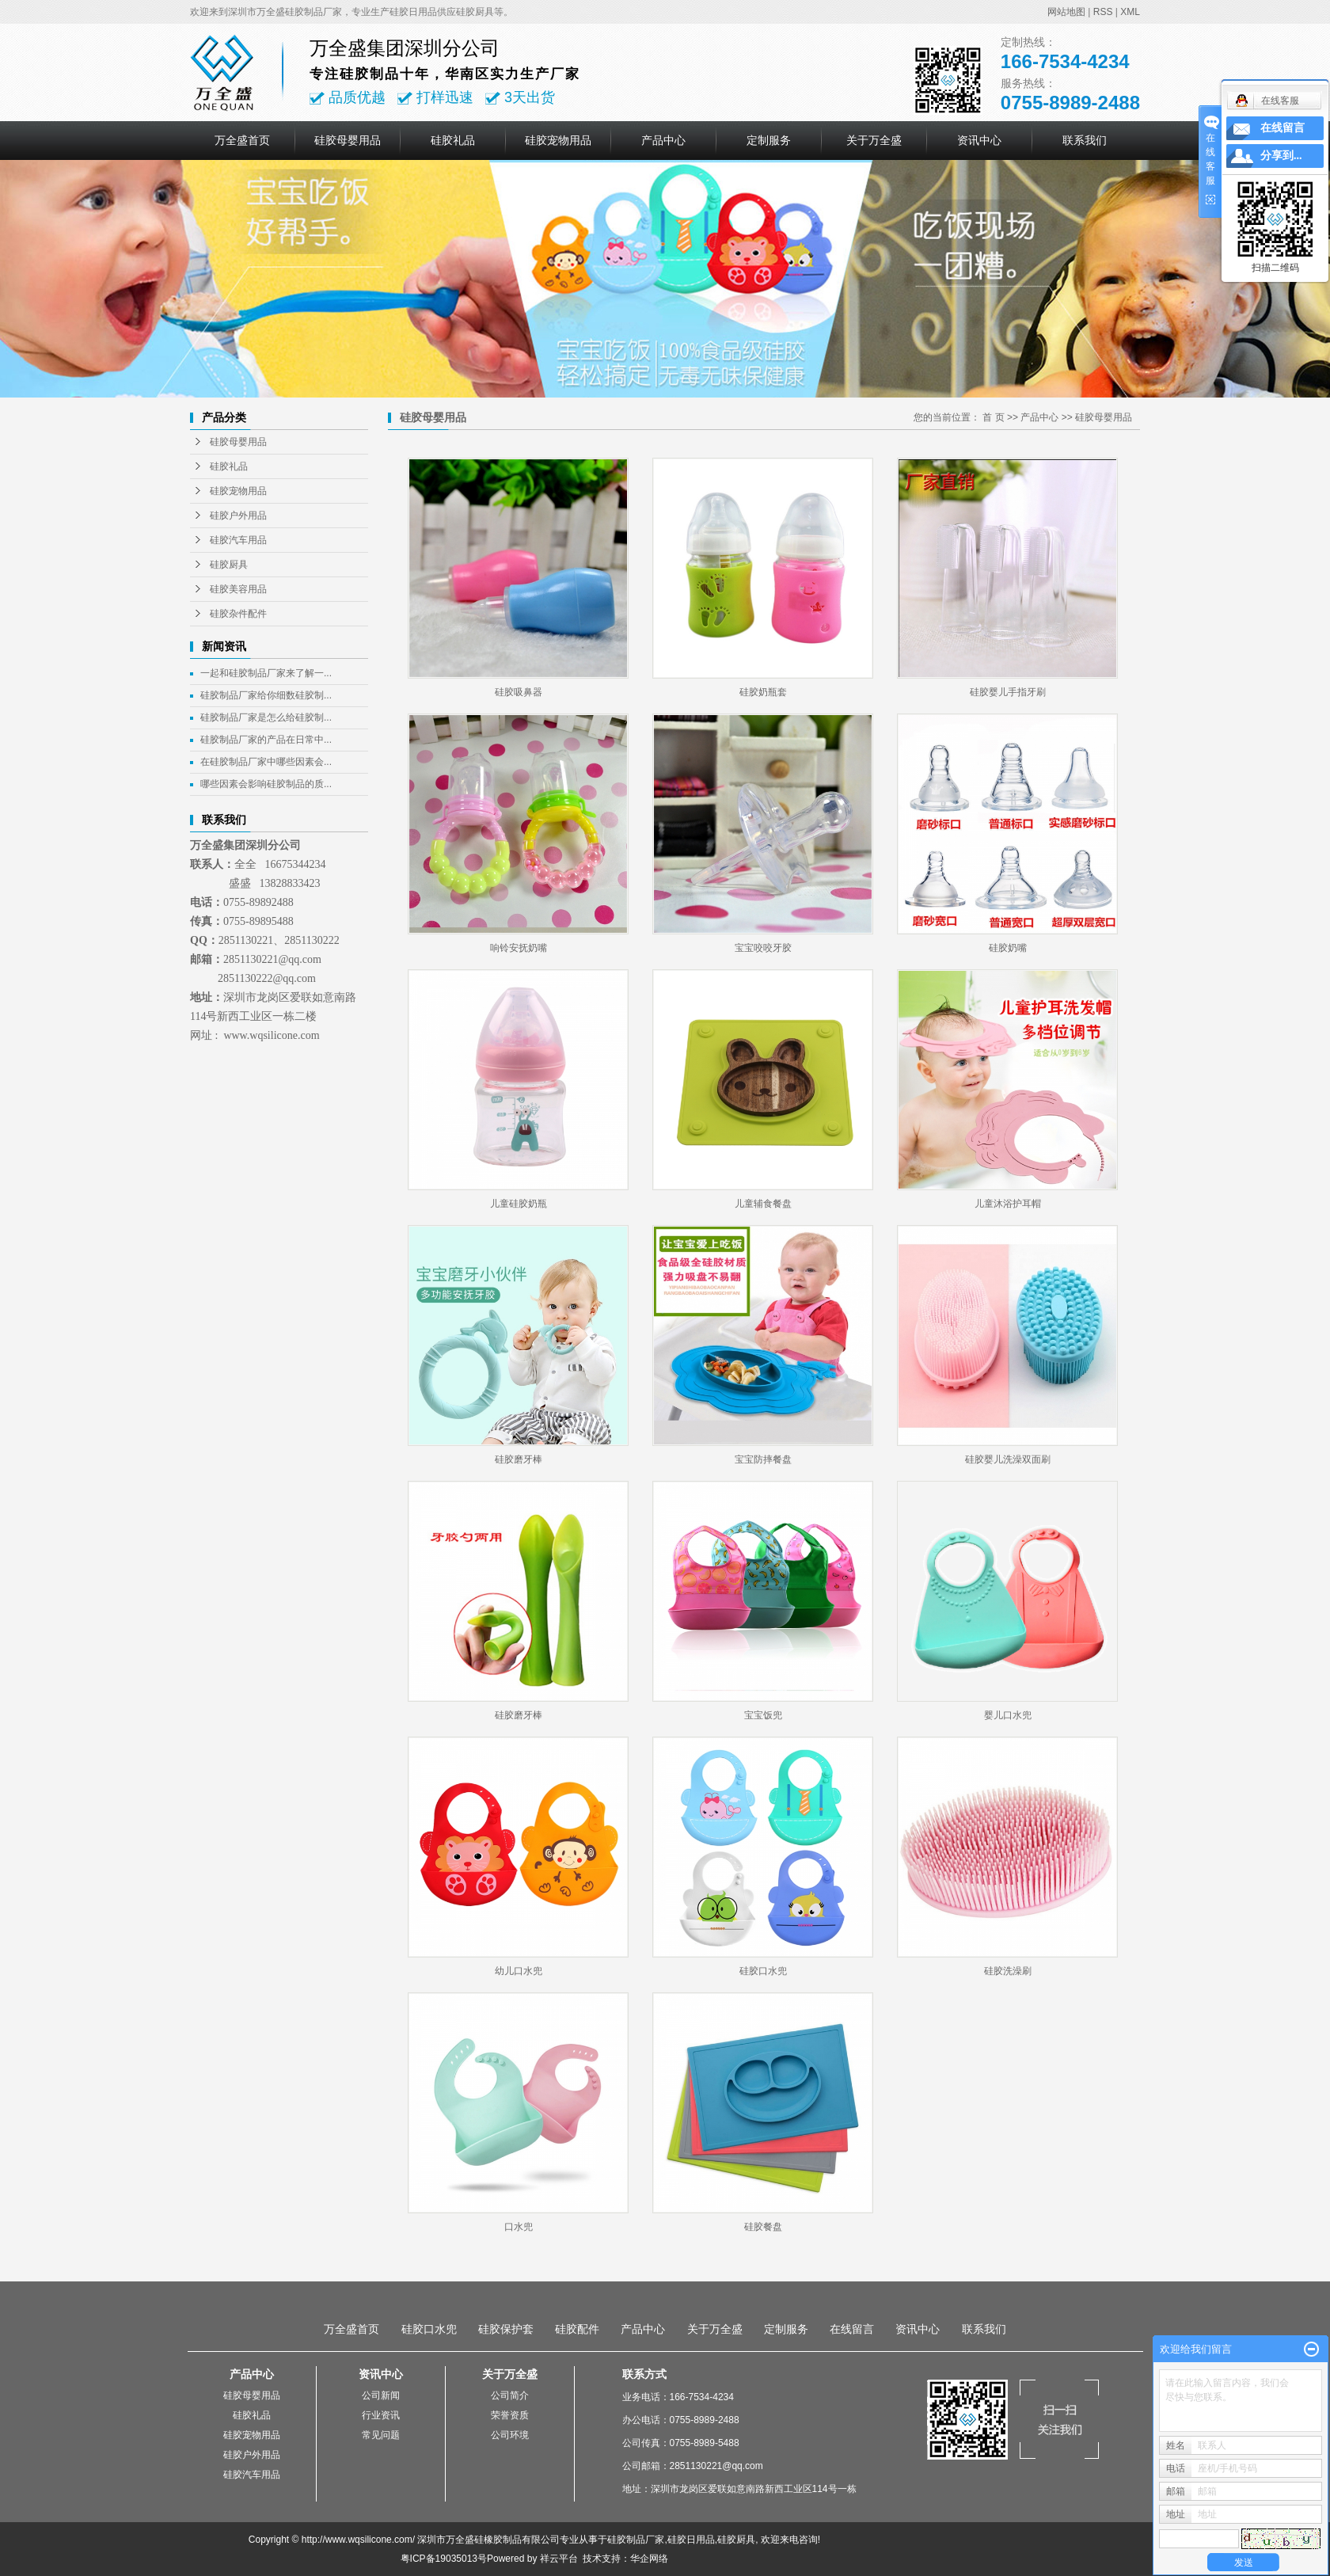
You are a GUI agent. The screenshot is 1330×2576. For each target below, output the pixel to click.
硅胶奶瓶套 (763, 692)
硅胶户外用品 (238, 515)
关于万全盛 (874, 140)
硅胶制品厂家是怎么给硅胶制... (266, 717)
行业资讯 (381, 2415)
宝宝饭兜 (763, 1715)
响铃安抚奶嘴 (518, 947)
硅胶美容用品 (238, 589)
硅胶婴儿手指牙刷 (1008, 692)
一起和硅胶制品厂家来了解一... (266, 673)
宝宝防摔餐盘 (763, 1459)
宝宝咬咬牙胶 (763, 947)
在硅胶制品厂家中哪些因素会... (266, 761)
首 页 (993, 417)
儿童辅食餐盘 (763, 1203)
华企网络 (649, 2558)
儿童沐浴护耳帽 (1008, 1203)
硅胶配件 (577, 2329)
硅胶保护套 (506, 2329)
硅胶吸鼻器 (518, 692)
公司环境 (510, 2435)
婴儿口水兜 (1008, 1715)
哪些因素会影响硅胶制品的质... (266, 784)
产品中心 (663, 140)
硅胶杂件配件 (238, 613)
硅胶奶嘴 (1008, 947)
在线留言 (852, 2329)
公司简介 (510, 2395)
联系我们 (1084, 140)
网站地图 (1066, 11)
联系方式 (644, 2374)
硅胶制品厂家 (635, 2539)
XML (1130, 11)
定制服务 (769, 140)
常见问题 (381, 2435)
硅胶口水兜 (763, 1971)
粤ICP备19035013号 (444, 2558)
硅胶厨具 (229, 564)
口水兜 (518, 2226)
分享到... (1281, 156)
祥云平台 (559, 2558)
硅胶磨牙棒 (518, 1459)
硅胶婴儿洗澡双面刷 (1008, 1459)
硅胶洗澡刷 (1008, 1971)
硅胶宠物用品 (558, 140)
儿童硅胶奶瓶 (518, 1203)
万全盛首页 (242, 140)
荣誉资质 (510, 2415)
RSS (1103, 11)
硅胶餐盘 (763, 2226)
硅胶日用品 (691, 2539)
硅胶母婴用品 (347, 140)
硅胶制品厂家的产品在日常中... (266, 739)
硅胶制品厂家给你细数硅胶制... (266, 695)
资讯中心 (979, 140)
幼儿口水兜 (518, 1971)
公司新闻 (381, 2395)
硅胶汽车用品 (238, 540)
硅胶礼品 (453, 140)
